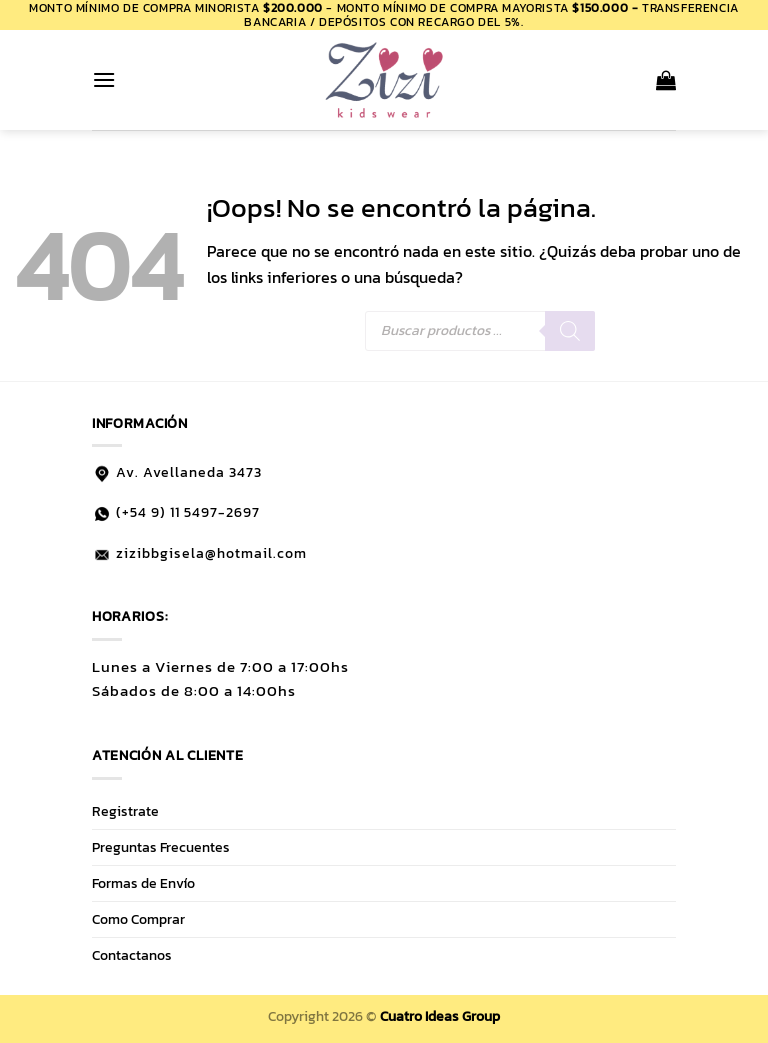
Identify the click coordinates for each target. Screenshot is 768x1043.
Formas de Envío (143, 883)
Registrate (125, 811)
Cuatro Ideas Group (440, 1016)
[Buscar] (570, 331)
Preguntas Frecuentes (161, 847)
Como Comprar (138, 919)
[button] (104, 79)
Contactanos (132, 955)
